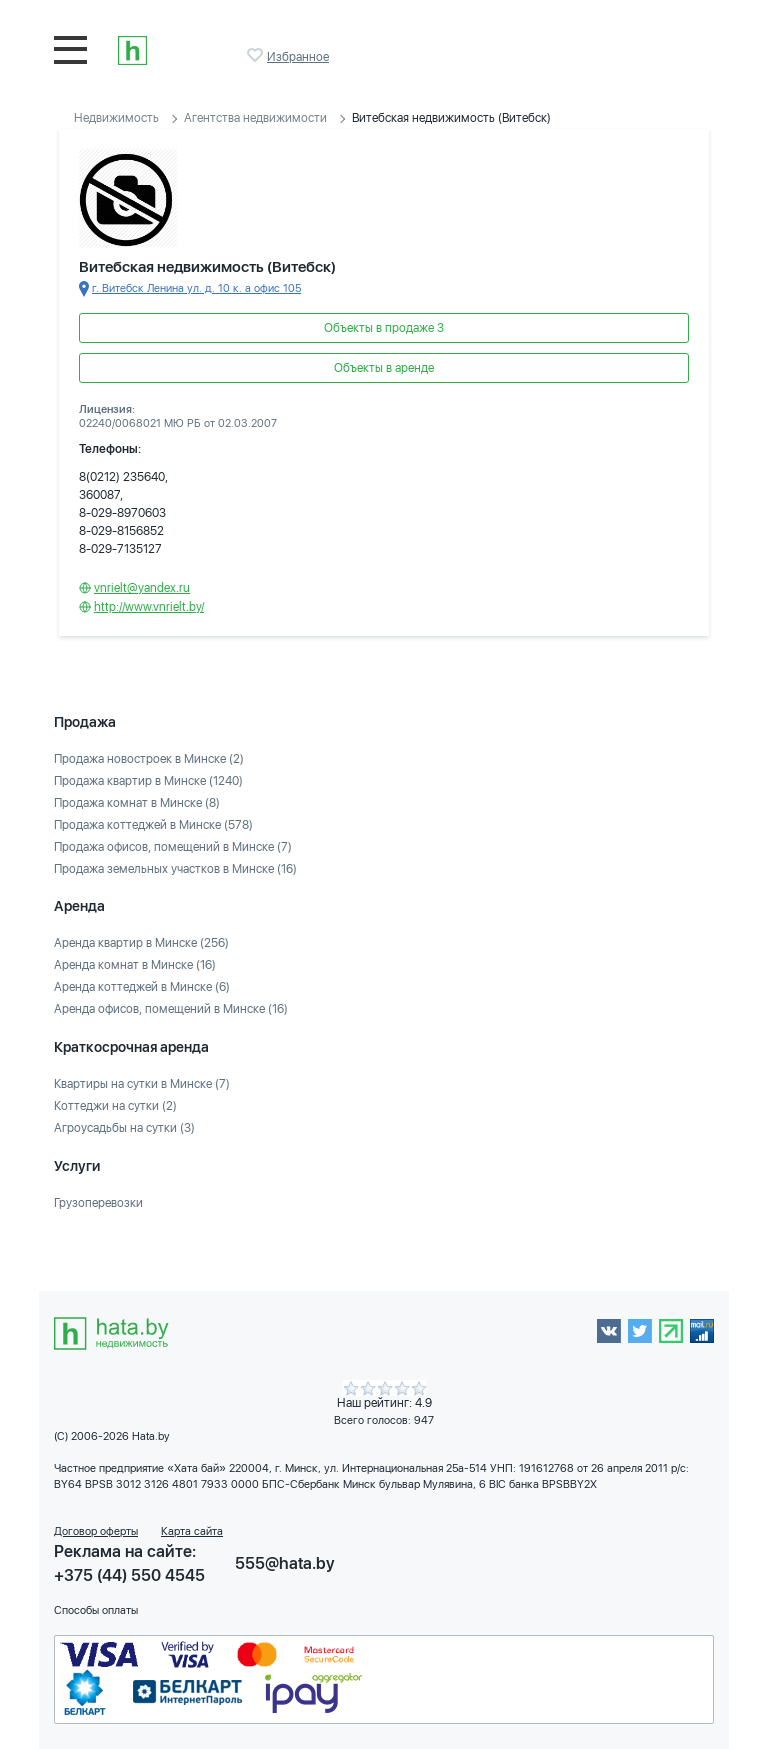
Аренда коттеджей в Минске (142, 987)
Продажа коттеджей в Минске (153, 825)
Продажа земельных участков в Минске (175, 869)
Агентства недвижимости (255, 118)
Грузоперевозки (98, 1203)
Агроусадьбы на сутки (124, 1128)
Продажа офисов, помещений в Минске (173, 847)
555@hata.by (285, 1563)
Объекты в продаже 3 (384, 328)
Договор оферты (96, 1531)
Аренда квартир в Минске (141, 943)
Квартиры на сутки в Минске (142, 1084)
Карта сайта (192, 1531)
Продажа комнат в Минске (137, 803)
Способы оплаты (96, 1610)
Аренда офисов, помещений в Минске (171, 1009)
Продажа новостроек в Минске (149, 759)
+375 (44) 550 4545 (129, 1575)
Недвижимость (116, 118)
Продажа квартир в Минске (148, 781)
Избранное (257, 55)
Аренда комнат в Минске (135, 965)
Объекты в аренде (384, 368)
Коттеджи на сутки (115, 1106)
